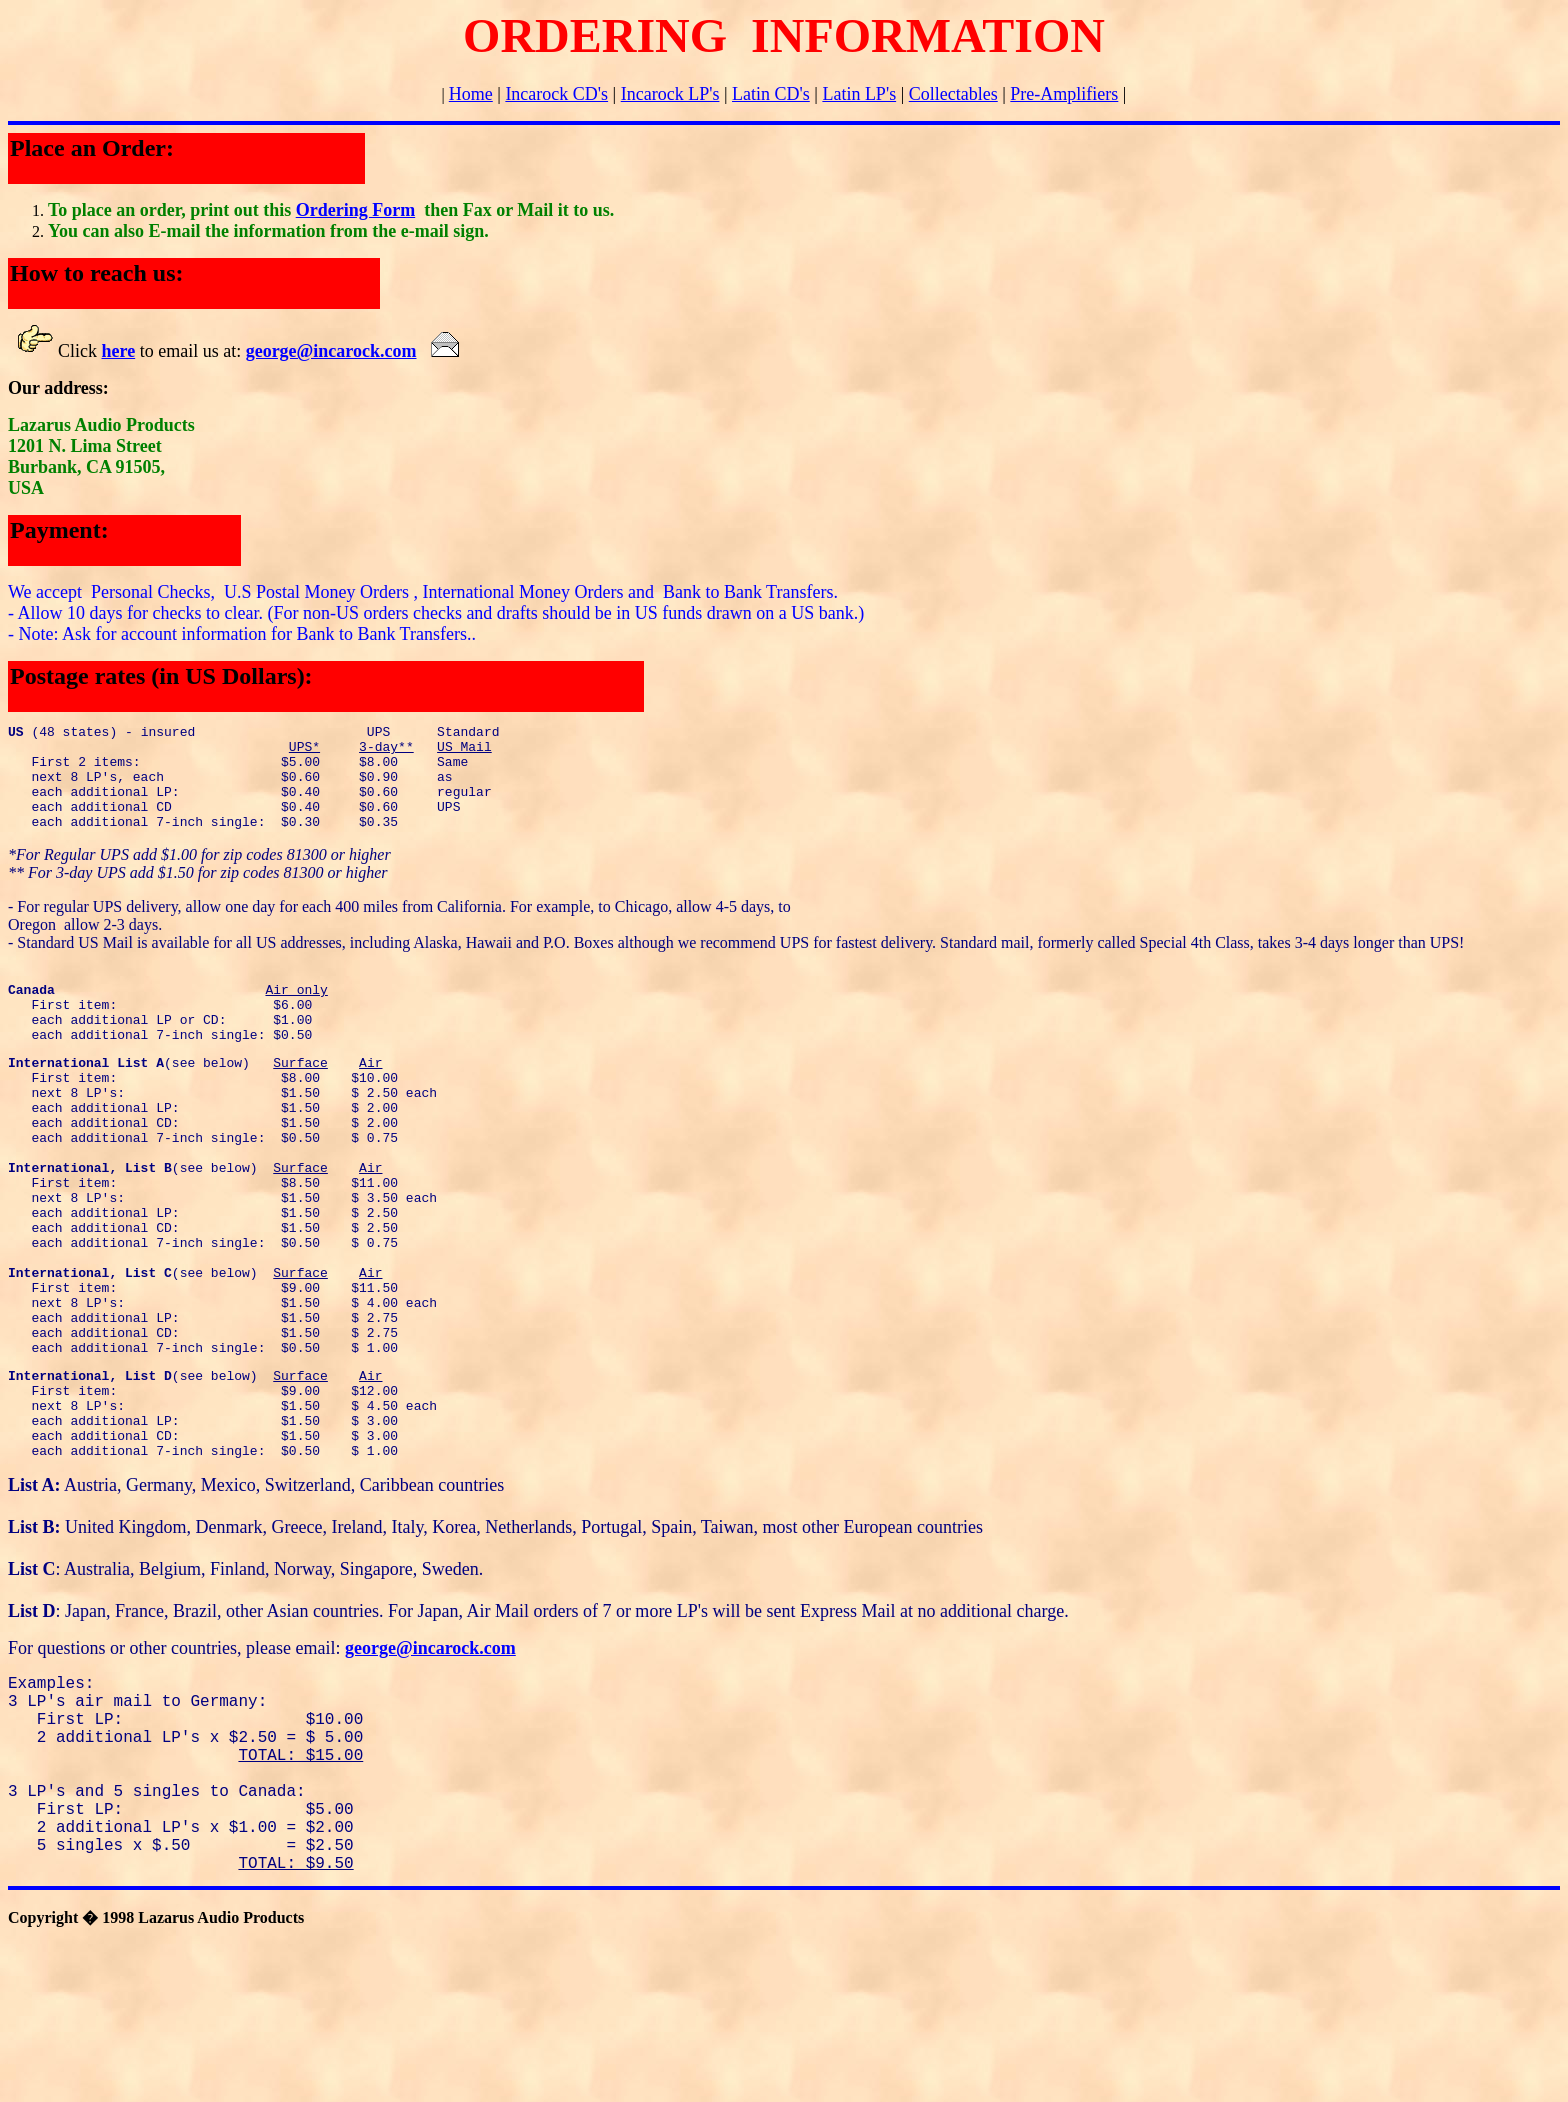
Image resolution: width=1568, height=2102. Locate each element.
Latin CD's (771, 94)
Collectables (953, 94)
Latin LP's (859, 94)
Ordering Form (355, 210)
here (119, 351)
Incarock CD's (556, 94)
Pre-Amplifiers (1064, 94)
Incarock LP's (670, 94)
